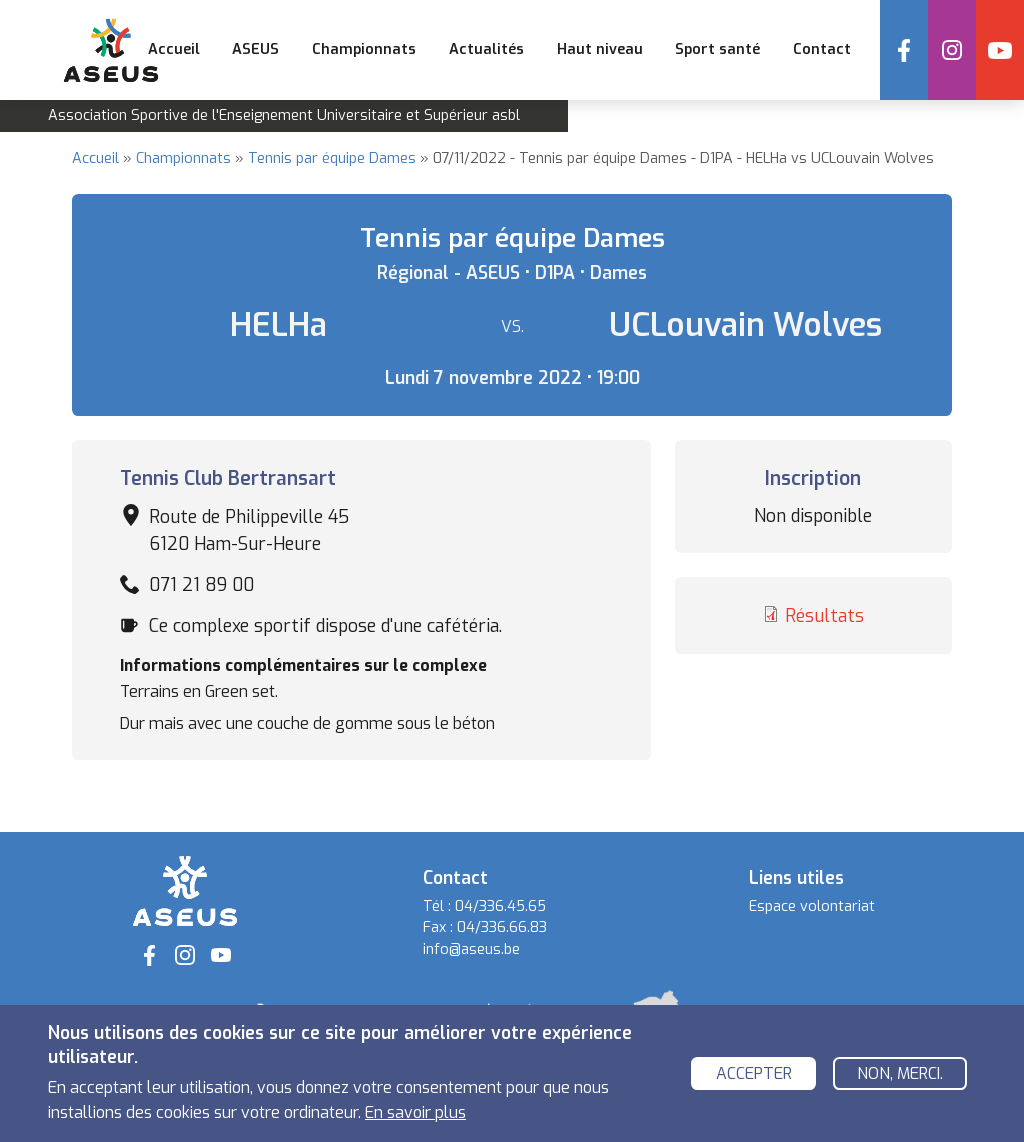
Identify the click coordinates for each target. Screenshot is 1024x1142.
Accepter (754, 1079)
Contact (822, 49)
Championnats (183, 158)
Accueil (174, 49)
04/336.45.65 (500, 906)
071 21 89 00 (201, 585)
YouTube (1000, 50)
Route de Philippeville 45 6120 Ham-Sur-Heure (249, 530)
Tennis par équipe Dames (332, 158)
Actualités (486, 49)
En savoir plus (415, 1118)
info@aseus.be (471, 949)
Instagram (952, 50)
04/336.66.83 (502, 927)
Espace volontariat (812, 906)
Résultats (824, 616)
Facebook (904, 50)
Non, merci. (900, 1079)
